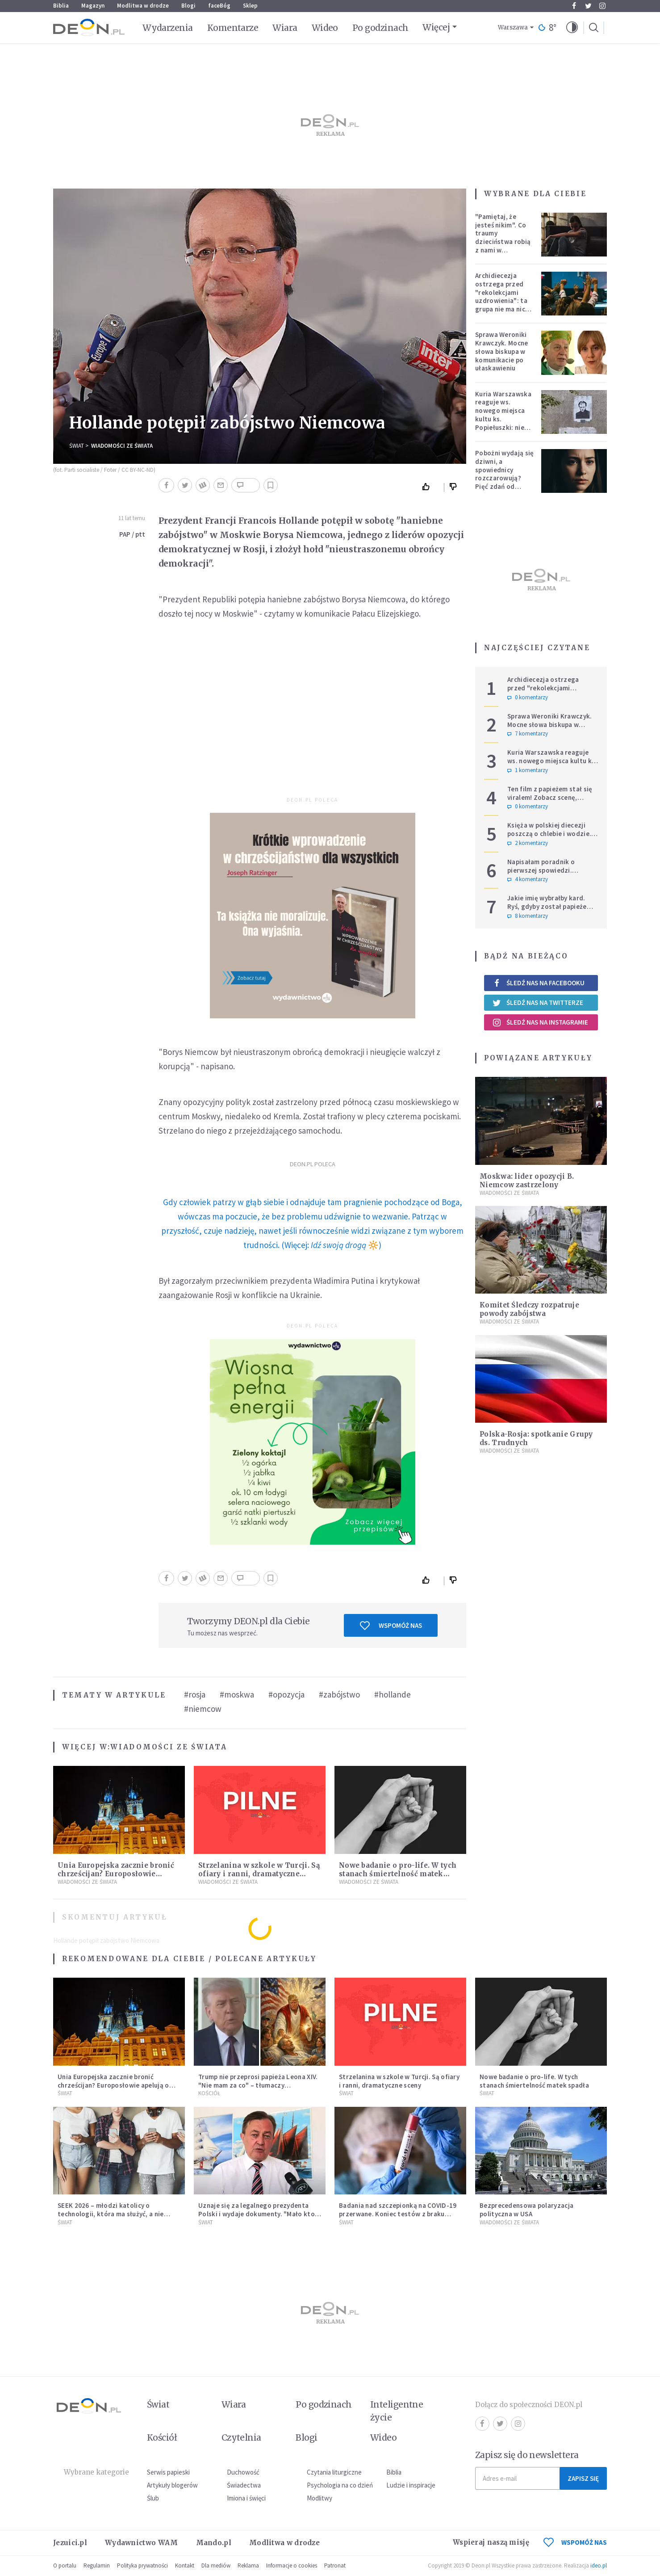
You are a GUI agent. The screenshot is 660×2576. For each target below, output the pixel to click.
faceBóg (219, 5)
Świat (76, 446)
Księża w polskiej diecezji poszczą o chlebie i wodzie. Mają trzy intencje (549, 833)
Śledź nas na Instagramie (540, 1022)
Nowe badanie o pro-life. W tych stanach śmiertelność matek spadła (397, 1874)
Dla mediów (215, 2565)
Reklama (248, 2565)
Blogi (188, 5)
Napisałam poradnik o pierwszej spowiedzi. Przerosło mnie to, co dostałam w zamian (541, 874)
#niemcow (202, 1708)
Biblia (61, 5)
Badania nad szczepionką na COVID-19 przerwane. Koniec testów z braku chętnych (398, 2214)
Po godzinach (380, 27)
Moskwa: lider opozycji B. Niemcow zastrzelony (527, 1180)
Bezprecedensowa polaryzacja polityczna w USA (526, 2209)
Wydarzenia (167, 27)
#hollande (392, 1694)
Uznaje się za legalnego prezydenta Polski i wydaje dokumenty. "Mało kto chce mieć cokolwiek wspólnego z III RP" (256, 2218)
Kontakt (184, 2565)
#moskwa (237, 1694)
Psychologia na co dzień (340, 2485)
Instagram (602, 5)
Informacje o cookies (291, 2565)
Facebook (574, 5)
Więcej (436, 27)
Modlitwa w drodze (143, 5)
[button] (572, 28)
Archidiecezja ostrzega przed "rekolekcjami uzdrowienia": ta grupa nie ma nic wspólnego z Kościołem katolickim (501, 304)
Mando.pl (213, 2542)
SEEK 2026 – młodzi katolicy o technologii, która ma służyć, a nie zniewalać (111, 2214)
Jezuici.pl (70, 2542)
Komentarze (233, 27)
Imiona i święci (246, 2498)
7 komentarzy (527, 733)
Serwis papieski (168, 2472)
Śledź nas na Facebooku (538, 983)
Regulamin (97, 2565)
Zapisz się (583, 2478)
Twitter (588, 5)
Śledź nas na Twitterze (537, 1002)
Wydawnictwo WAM (141, 2542)
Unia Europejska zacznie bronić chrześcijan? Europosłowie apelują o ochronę (116, 1874)
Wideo (325, 27)
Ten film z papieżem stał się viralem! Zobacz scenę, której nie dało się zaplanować (549, 801)
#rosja (194, 1694)
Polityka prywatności (142, 2565)
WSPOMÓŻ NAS (575, 2542)
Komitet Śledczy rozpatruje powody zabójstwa (529, 1309)
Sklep (250, 5)
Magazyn (92, 5)
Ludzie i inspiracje (410, 2485)
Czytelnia (241, 2437)
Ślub (153, 2498)
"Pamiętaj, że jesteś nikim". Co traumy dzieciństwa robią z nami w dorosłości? (503, 237)
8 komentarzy (527, 916)
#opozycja (286, 1694)
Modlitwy (319, 2498)
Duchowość (243, 2472)
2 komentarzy (527, 843)
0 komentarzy (527, 697)
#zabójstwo (339, 1694)
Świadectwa (244, 2485)
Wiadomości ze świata (122, 446)
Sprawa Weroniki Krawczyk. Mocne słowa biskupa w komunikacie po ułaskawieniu (501, 351)
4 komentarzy (527, 879)
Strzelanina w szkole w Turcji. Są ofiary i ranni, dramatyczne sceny (259, 1874)
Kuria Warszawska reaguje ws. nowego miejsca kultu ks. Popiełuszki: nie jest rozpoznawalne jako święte (503, 423)
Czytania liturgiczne (334, 2472)
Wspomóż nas (391, 1625)
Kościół (209, 2093)
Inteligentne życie (396, 2411)
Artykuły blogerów (172, 2485)
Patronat (335, 2565)
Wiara (284, 27)
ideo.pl (598, 2565)
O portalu (64, 2565)
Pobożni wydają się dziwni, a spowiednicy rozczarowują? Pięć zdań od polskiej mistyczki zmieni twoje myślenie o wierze (504, 482)
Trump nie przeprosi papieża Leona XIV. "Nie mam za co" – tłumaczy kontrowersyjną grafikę (257, 2085)
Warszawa (513, 27)
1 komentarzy (527, 770)
